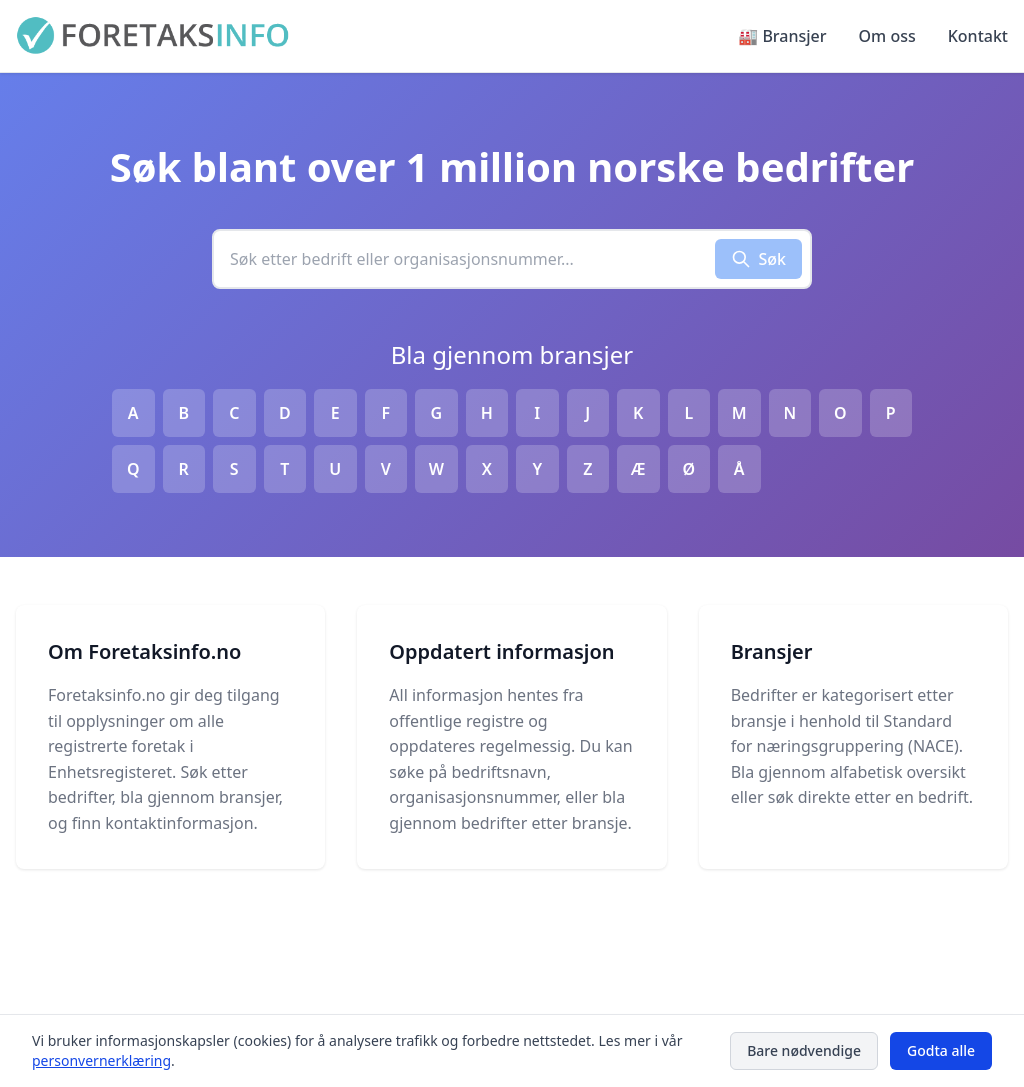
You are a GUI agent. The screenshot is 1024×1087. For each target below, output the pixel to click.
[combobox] (464, 259)
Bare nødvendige (804, 1050)
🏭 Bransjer (782, 36)
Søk (759, 259)
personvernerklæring (101, 1060)
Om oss (887, 36)
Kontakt (978, 36)
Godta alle (941, 1050)
